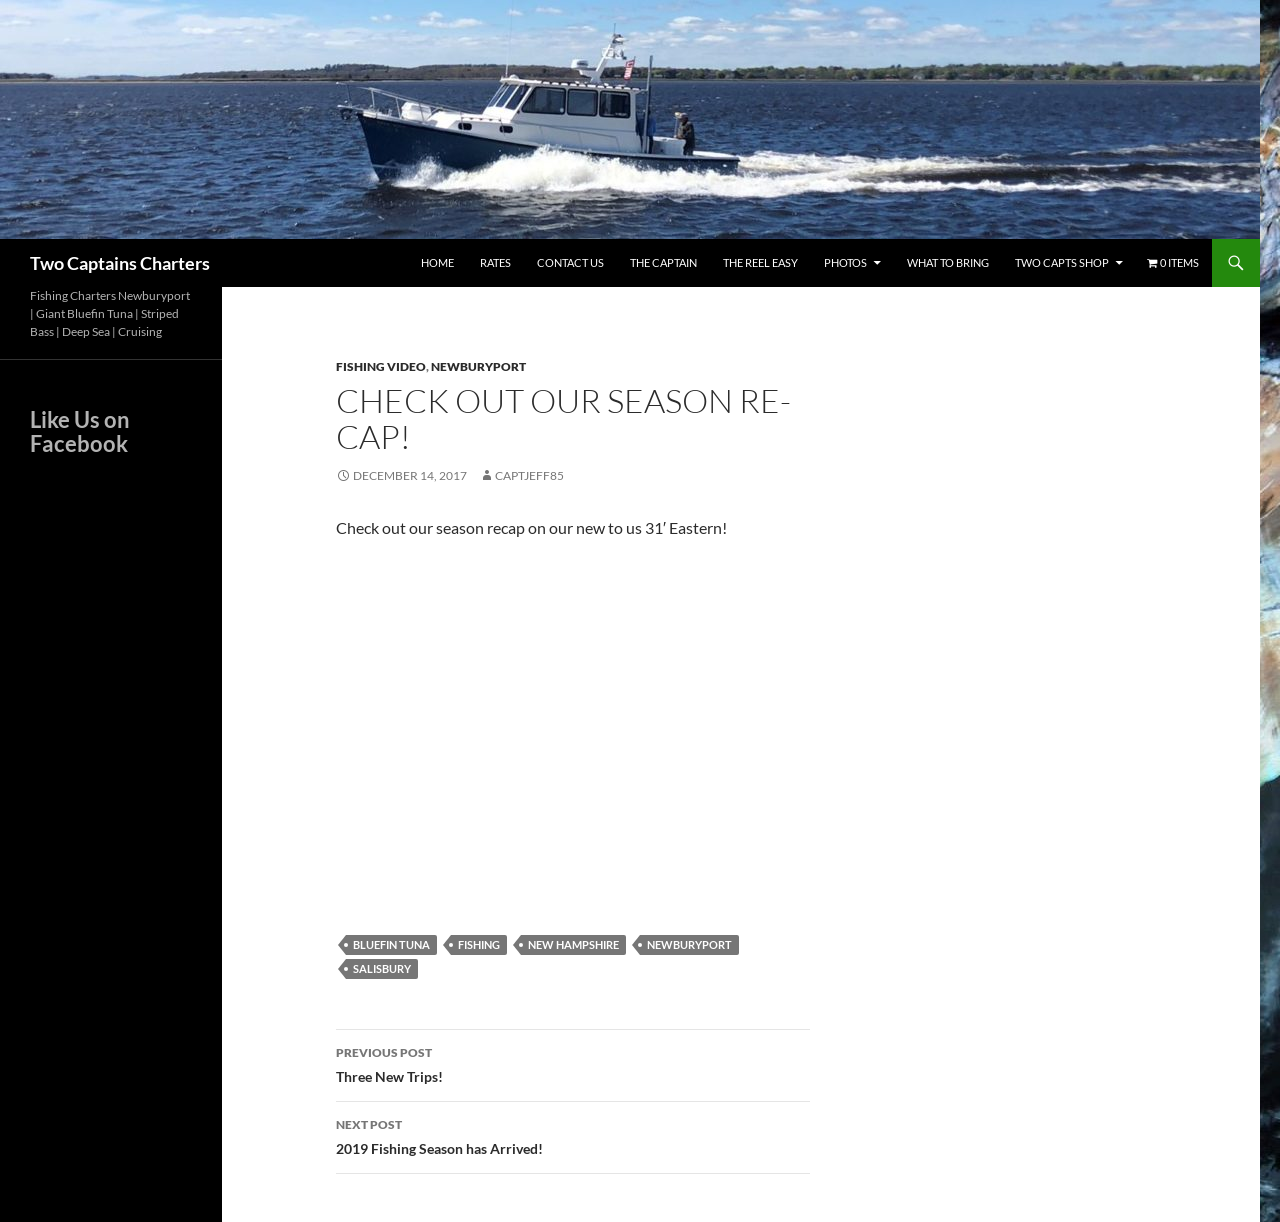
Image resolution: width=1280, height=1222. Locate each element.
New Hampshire (573, 944)
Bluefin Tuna (391, 944)
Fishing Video (381, 366)
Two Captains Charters (120, 263)
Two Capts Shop (1062, 262)
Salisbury (382, 968)
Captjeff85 (529, 475)
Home (437, 262)
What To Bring (948, 262)
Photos (845, 262)
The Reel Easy (760, 262)
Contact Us (570, 262)
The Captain (663, 262)
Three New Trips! (573, 1063)
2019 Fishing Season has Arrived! (573, 1135)
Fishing (479, 944)
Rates (495, 262)
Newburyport (478, 366)
